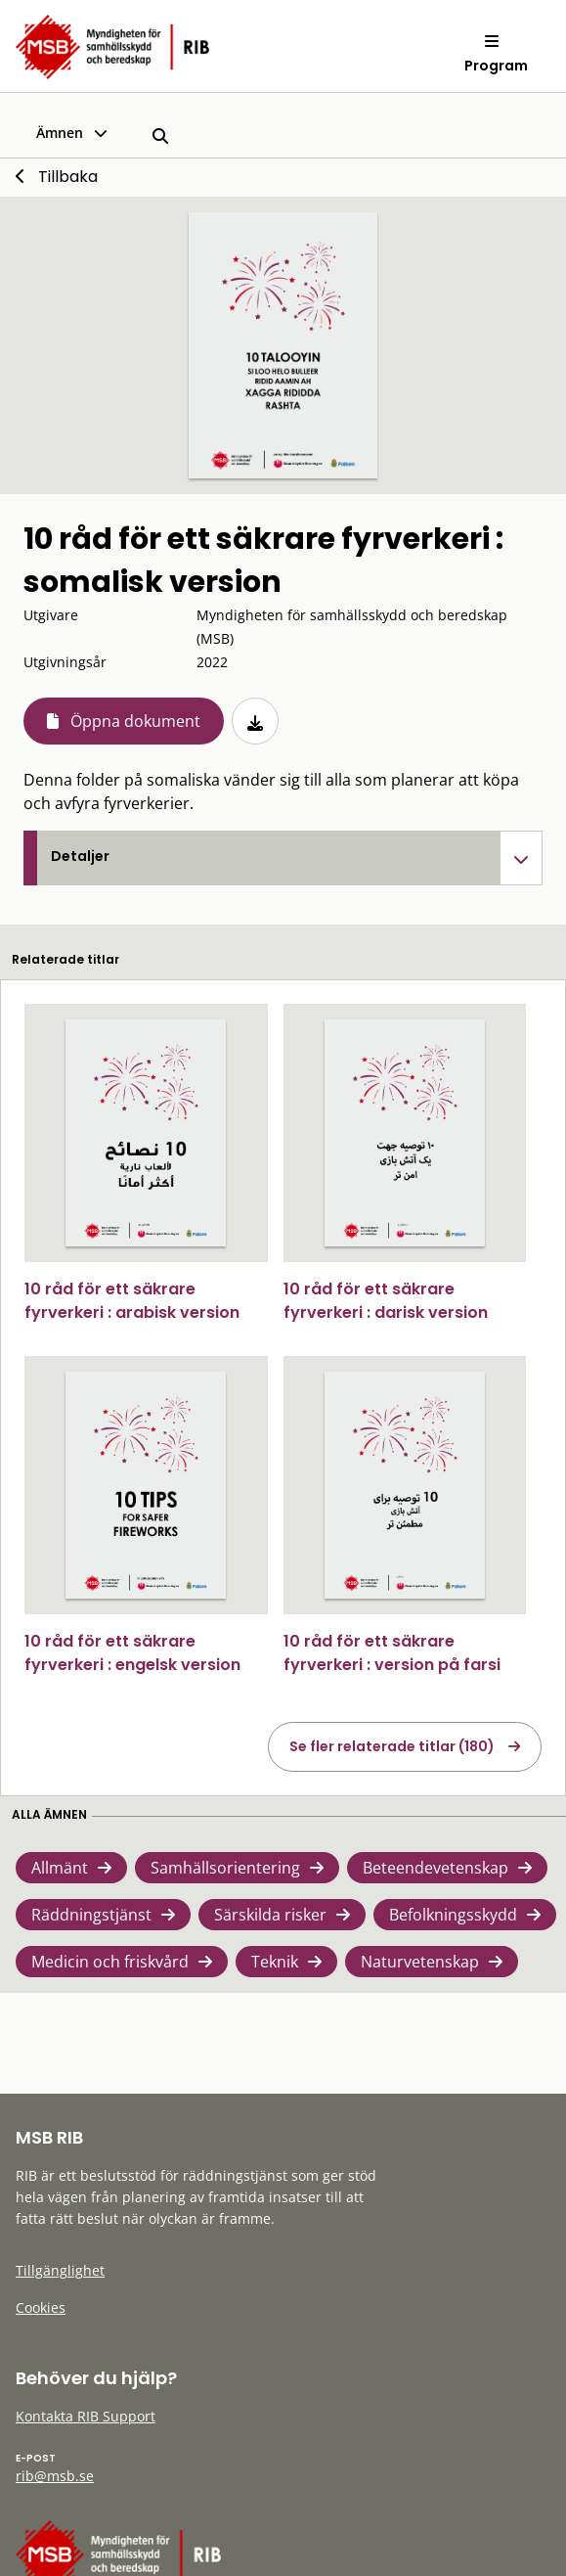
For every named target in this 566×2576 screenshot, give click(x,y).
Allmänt (59, 1867)
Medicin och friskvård (110, 1961)
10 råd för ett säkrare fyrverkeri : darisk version (385, 1301)
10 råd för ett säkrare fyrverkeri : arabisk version (131, 1301)
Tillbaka (68, 176)
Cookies (40, 2307)
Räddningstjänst (91, 1914)
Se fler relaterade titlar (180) (392, 1746)
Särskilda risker (270, 1914)
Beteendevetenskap (435, 1867)
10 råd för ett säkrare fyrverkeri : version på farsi (392, 1653)
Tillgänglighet (60, 2270)
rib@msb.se (55, 2475)
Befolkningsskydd (453, 1914)
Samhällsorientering (225, 1867)
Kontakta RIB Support (85, 2416)
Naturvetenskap (420, 1961)
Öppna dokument (135, 721)
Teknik (274, 1961)
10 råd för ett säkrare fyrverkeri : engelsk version (132, 1653)
